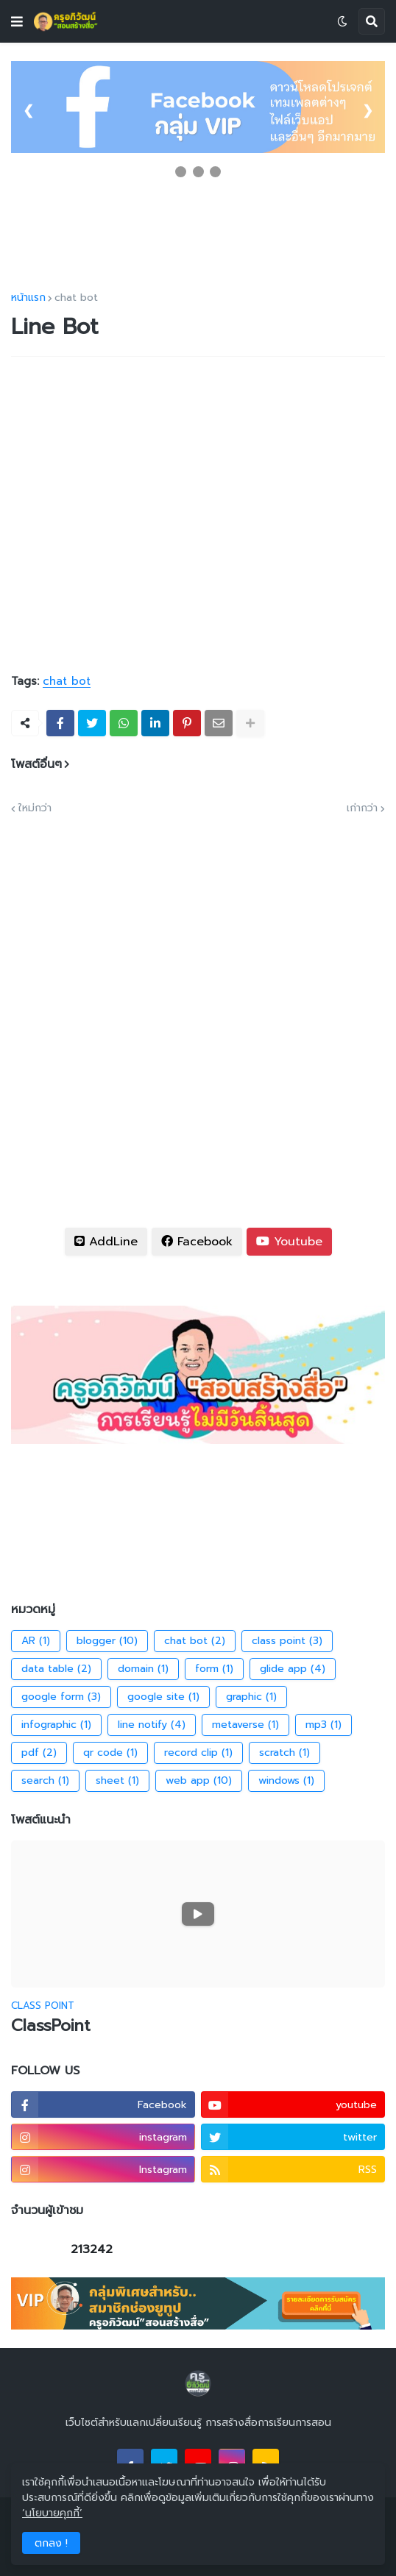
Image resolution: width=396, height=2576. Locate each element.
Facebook (197, 1241)
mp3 (323, 1725)
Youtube (289, 1241)
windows (286, 1781)
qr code (110, 1753)
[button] (17, 21)
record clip (198, 1753)
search (45, 1781)
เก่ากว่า (362, 808)
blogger (107, 1641)
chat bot (76, 298)
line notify (151, 1725)
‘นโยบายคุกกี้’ (52, 2513)
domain (143, 1669)
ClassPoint (51, 2026)
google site (163, 1697)
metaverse (245, 1725)
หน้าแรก (28, 298)
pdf (39, 1753)
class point (287, 1641)
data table (56, 1669)
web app (199, 1781)
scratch (284, 1753)
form (214, 1669)
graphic (251, 1697)
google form (61, 1697)
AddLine (106, 1241)
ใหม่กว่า (35, 808)
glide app (292, 1669)
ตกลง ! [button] (51, 2543)
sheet (117, 1781)
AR (35, 1641)
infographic (56, 1725)
